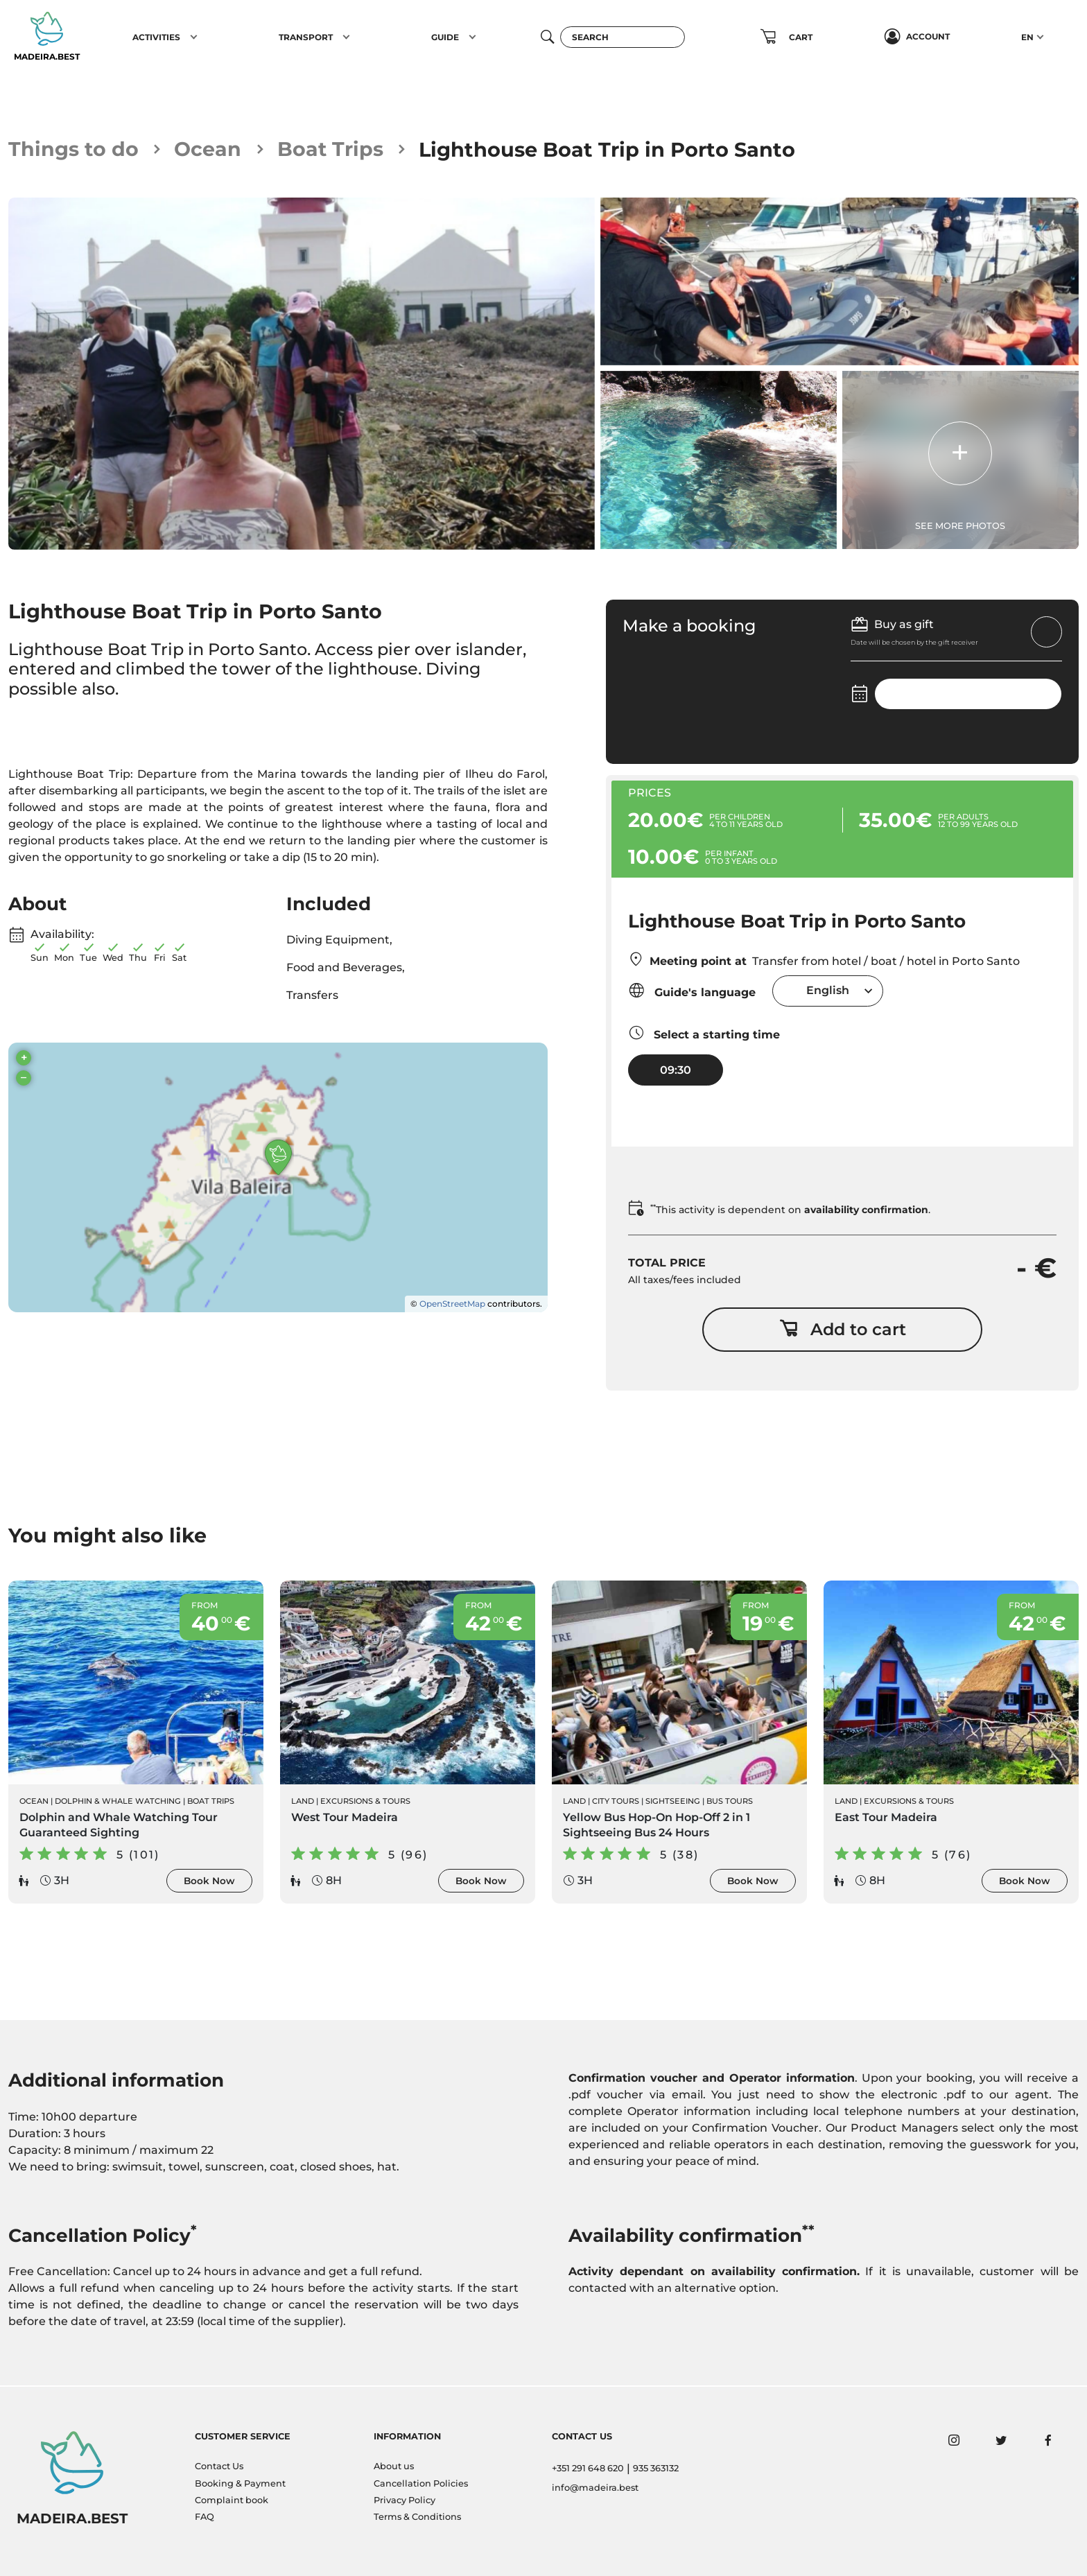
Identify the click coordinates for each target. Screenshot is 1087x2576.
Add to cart (842, 1329)
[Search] (622, 37)
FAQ (204, 2517)
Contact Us (219, 2466)
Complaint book (231, 2500)
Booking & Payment (240, 2483)
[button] (193, 36)
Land (302, 1802)
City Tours (615, 1802)
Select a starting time (704, 1033)
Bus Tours (729, 1802)
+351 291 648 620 (588, 2468)
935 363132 (656, 2468)
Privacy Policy (404, 2500)
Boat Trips (331, 149)
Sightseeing (672, 1802)
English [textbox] (827, 991)
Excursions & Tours (365, 1802)
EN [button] (1027, 37)
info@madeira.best (595, 2487)
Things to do (73, 149)
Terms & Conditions (417, 2517)
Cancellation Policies (421, 2483)
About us (394, 2466)
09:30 (675, 1070)
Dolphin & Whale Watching (118, 1802)
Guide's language (692, 991)
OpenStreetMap (452, 1304)
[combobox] (827, 991)
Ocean (208, 149)
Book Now (209, 1881)
